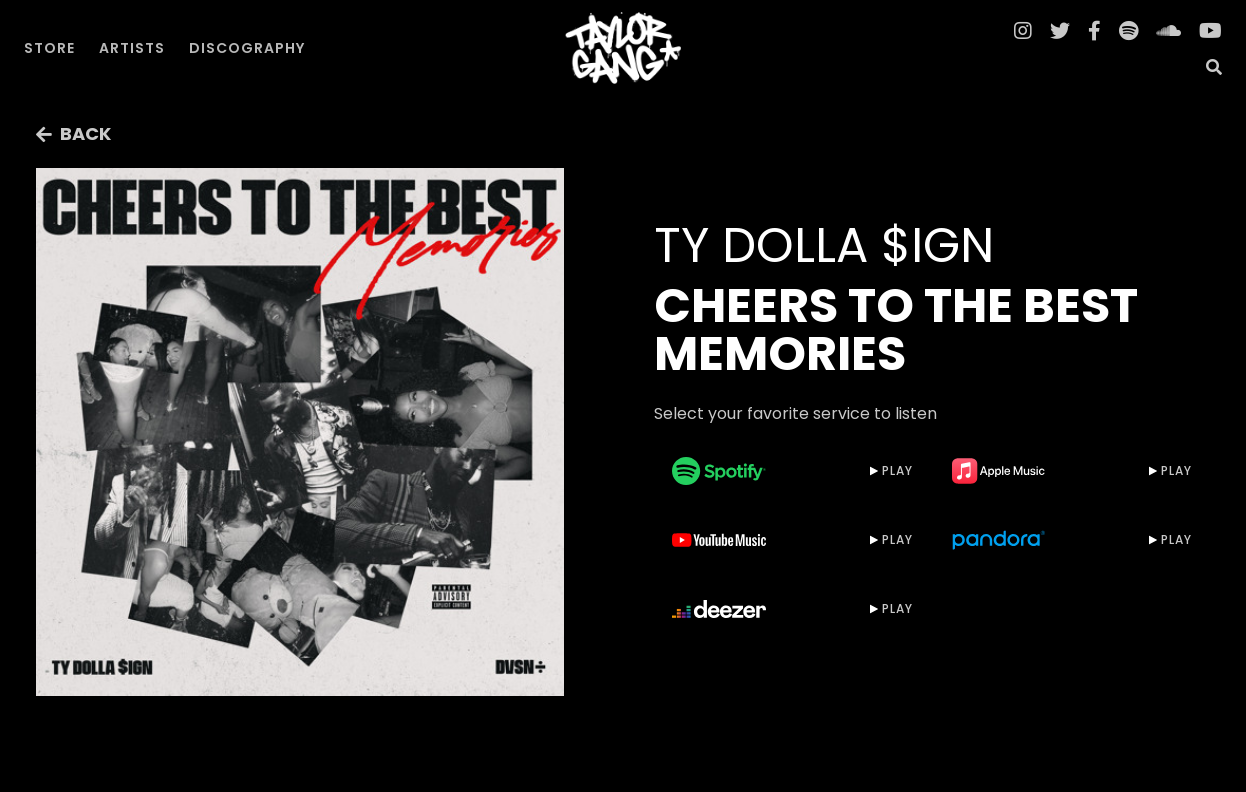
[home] (623, 48)
